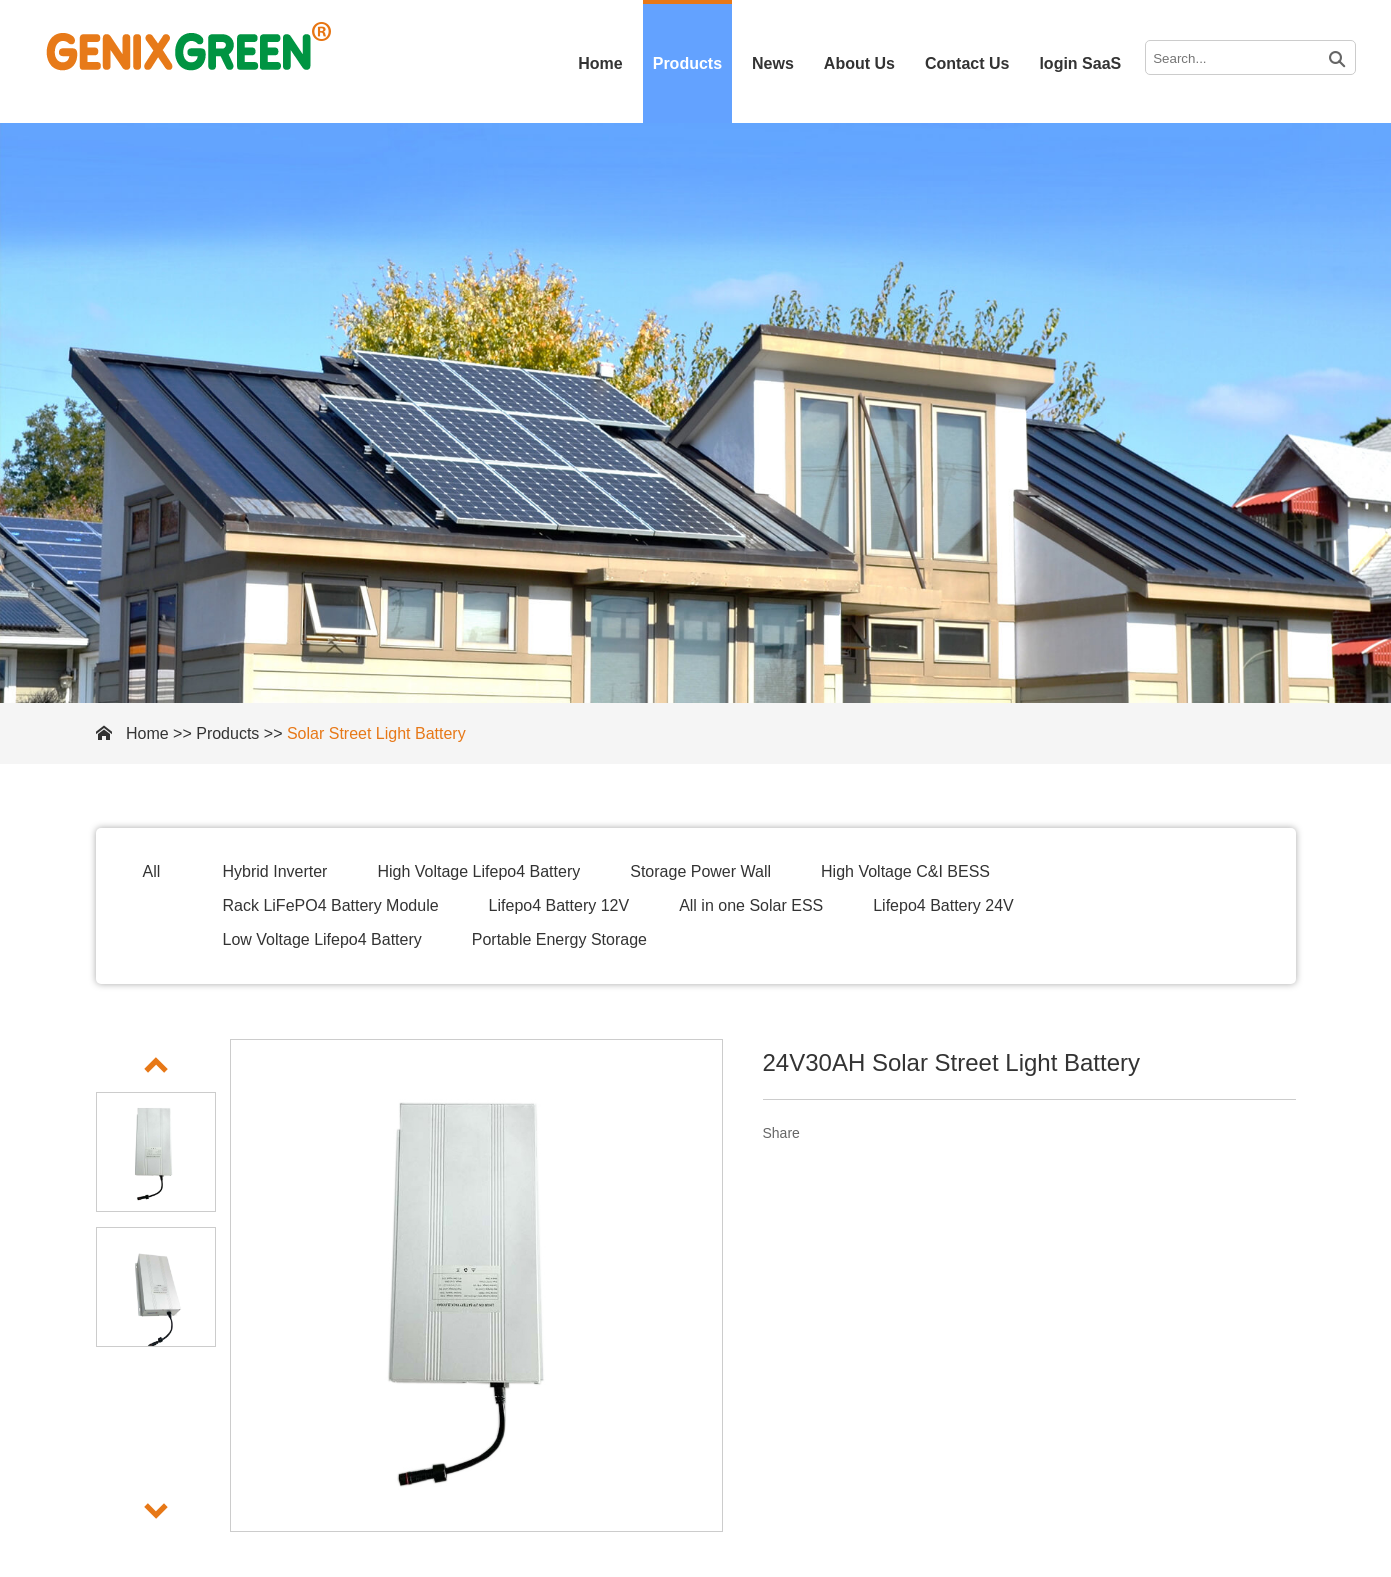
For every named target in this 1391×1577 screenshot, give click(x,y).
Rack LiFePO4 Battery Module (331, 905)
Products (687, 63)
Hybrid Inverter (275, 871)
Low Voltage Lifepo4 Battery (322, 939)
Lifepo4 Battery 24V (943, 905)
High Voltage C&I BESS (905, 871)
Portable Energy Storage (559, 939)
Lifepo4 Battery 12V (559, 905)
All (152, 871)
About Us (859, 63)
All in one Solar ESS (751, 905)
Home (600, 63)
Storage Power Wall (700, 871)
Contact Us (967, 63)
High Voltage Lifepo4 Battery (478, 871)
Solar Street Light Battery (376, 733)
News (773, 63)
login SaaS (1080, 63)
